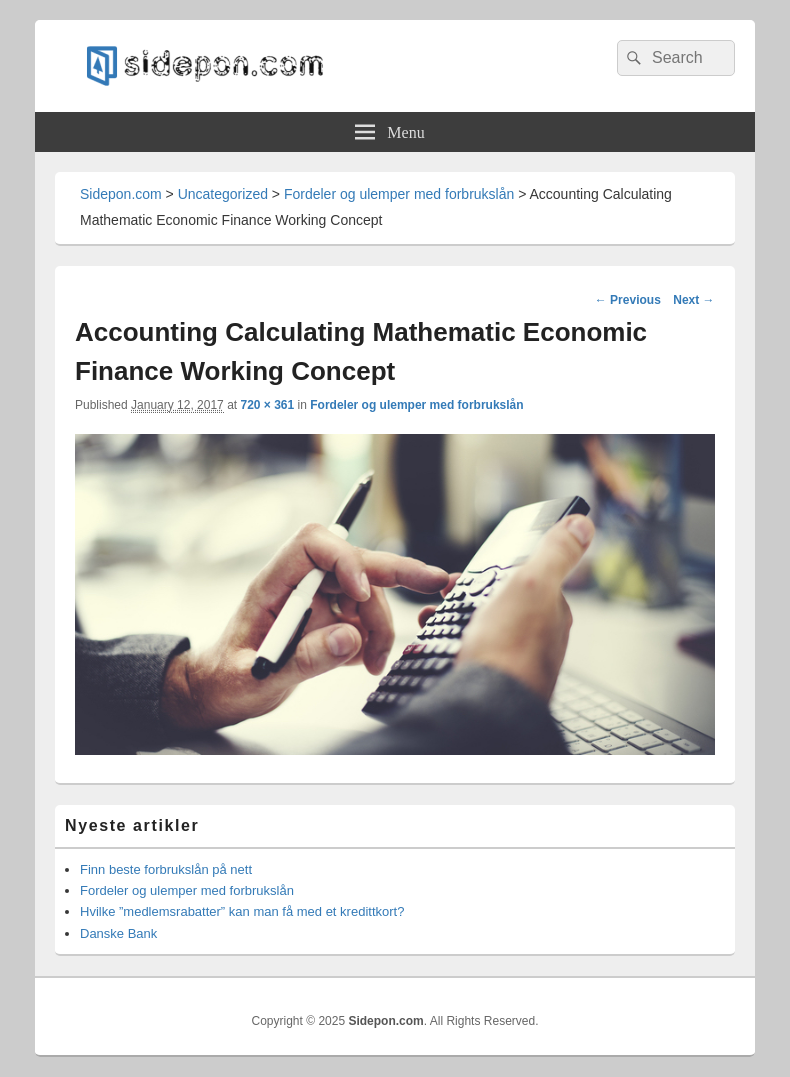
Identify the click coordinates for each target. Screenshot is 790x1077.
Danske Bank (118, 933)
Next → (693, 300)
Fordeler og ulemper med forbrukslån (416, 405)
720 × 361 (267, 405)
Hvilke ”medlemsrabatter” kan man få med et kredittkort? (242, 911)
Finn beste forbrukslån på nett (166, 869)
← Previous (628, 300)
